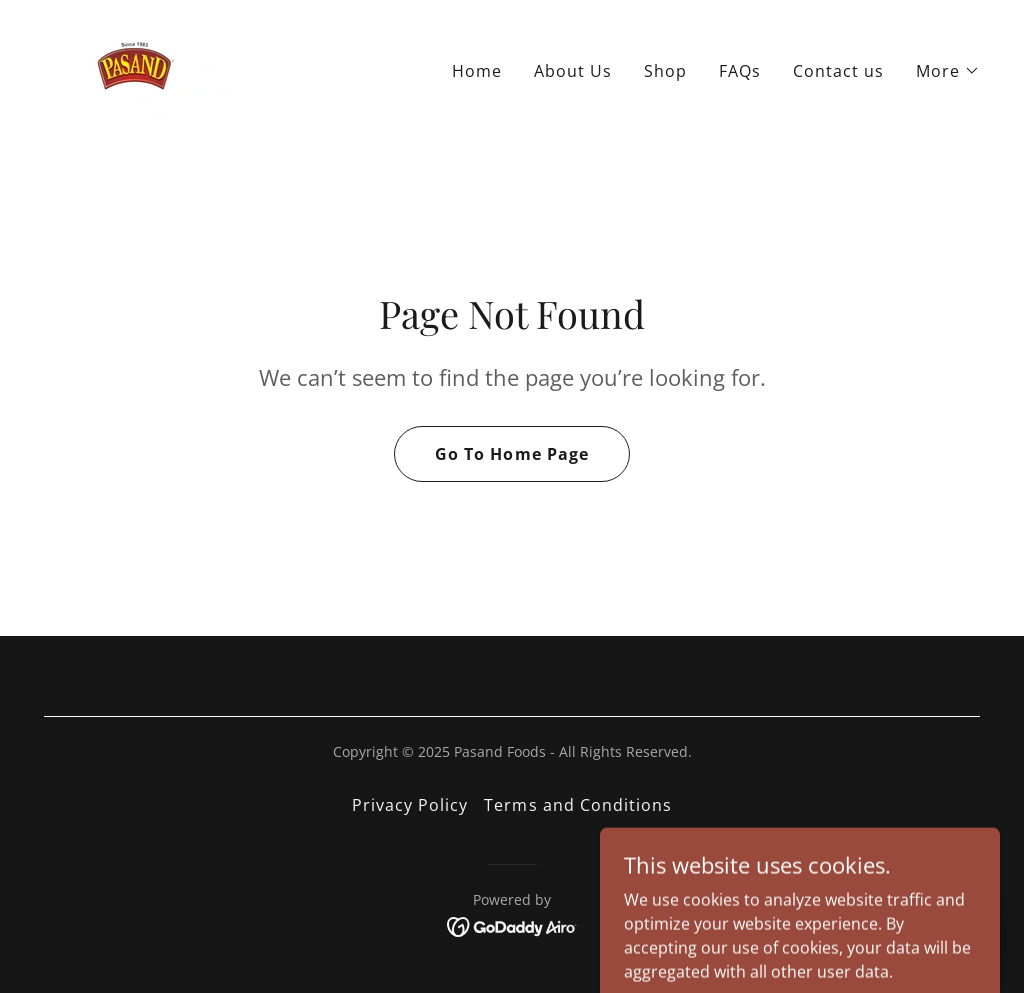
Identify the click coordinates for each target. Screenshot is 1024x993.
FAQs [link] (740, 71)
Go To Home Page (511, 454)
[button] (948, 71)
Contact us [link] (838, 71)
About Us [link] (573, 71)
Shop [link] (665, 71)
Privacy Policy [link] (410, 805)
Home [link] (477, 71)
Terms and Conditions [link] (577, 805)
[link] (136, 66)
